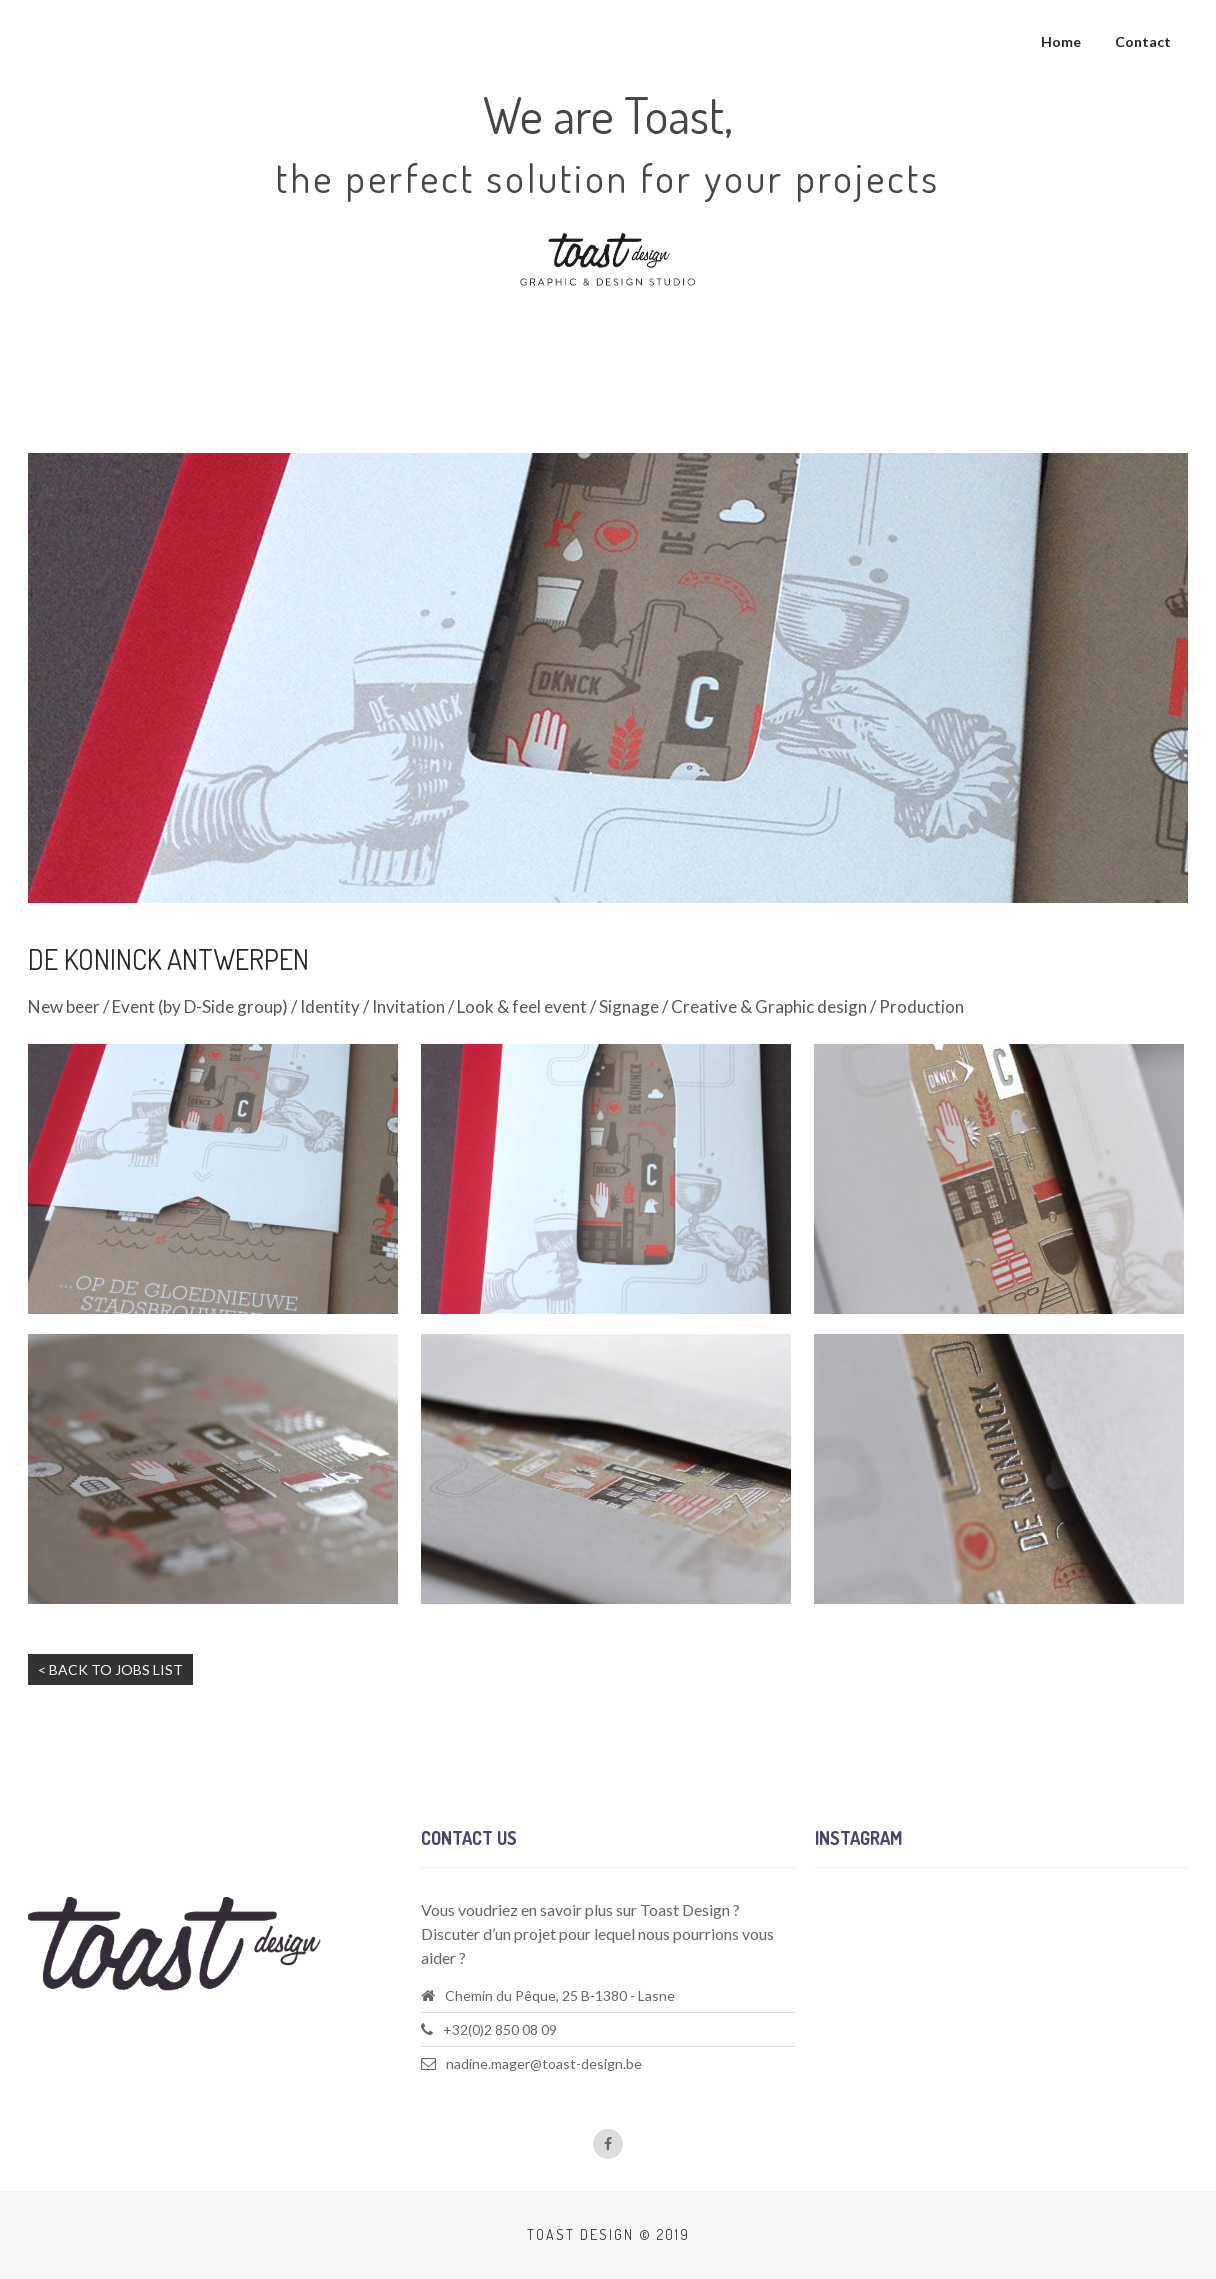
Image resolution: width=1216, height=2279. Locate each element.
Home (1061, 41)
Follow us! (849, 1930)
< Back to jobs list (110, 1669)
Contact (1143, 41)
